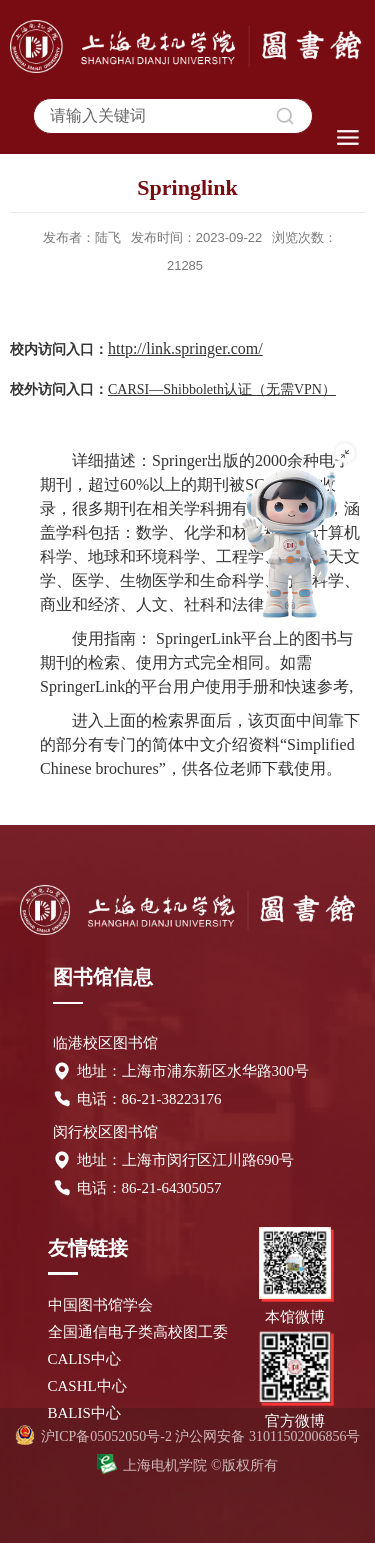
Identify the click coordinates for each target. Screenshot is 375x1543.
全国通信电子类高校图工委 (138, 1332)
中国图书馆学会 (100, 1305)
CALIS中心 (84, 1359)
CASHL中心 (87, 1386)
